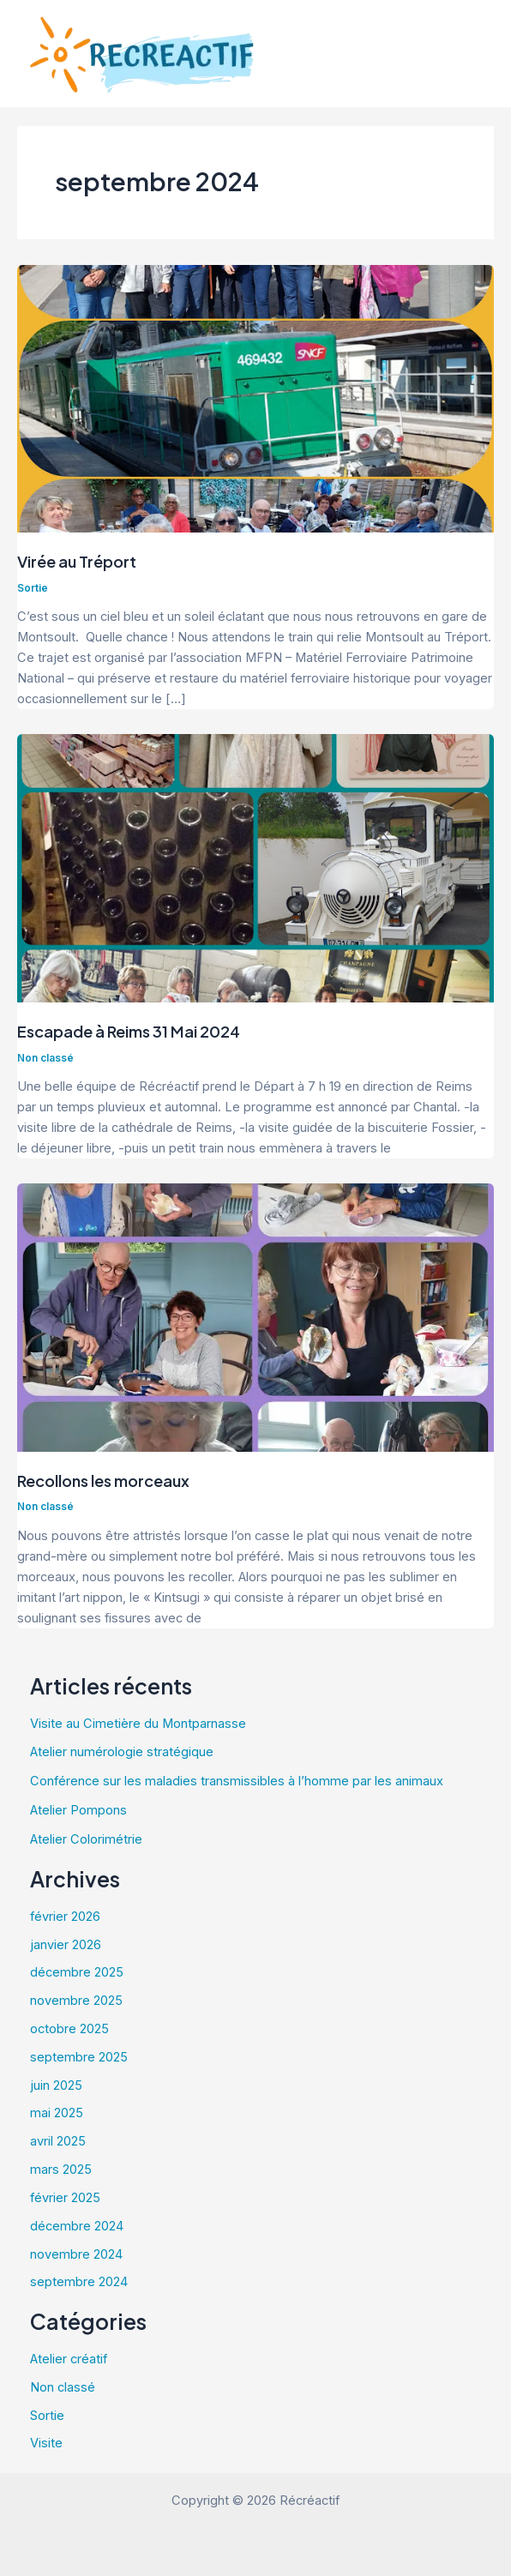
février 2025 (65, 2198)
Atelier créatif (68, 2359)
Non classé (45, 1058)
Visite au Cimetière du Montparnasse (138, 1723)
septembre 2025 (79, 2057)
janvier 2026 (65, 1945)
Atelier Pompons (78, 1810)
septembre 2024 (79, 2282)
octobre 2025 (69, 2029)
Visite (46, 2443)
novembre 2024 (76, 2254)
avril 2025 (58, 2141)
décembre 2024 (76, 2226)
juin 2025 (56, 2085)
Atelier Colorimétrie (86, 1839)
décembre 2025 (76, 1972)
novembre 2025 (76, 2000)
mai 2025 (56, 2113)
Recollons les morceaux (104, 1480)
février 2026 (65, 1916)
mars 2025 (61, 2169)
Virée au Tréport (76, 561)
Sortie (32, 588)
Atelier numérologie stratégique (121, 1752)
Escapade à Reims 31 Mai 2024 (128, 1031)
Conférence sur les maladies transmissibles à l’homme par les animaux (236, 1781)
